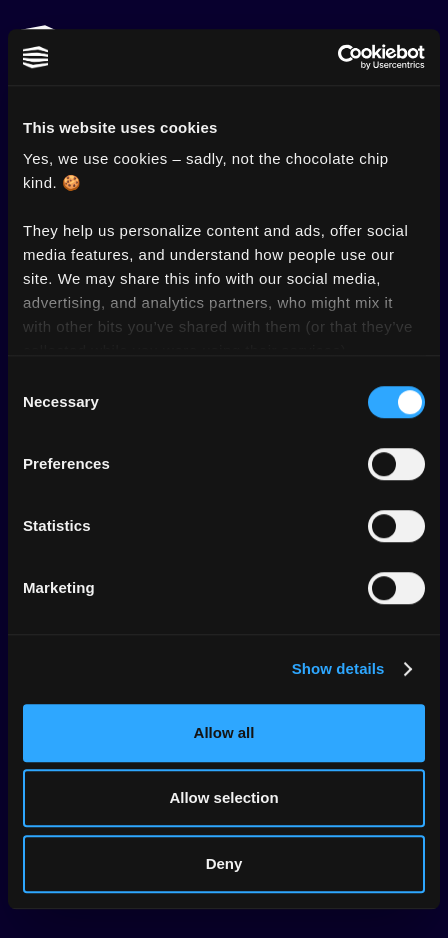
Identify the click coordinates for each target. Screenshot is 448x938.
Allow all (224, 732)
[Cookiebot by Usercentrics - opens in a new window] (337, 57)
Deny (224, 863)
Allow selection (223, 797)
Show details (338, 668)
